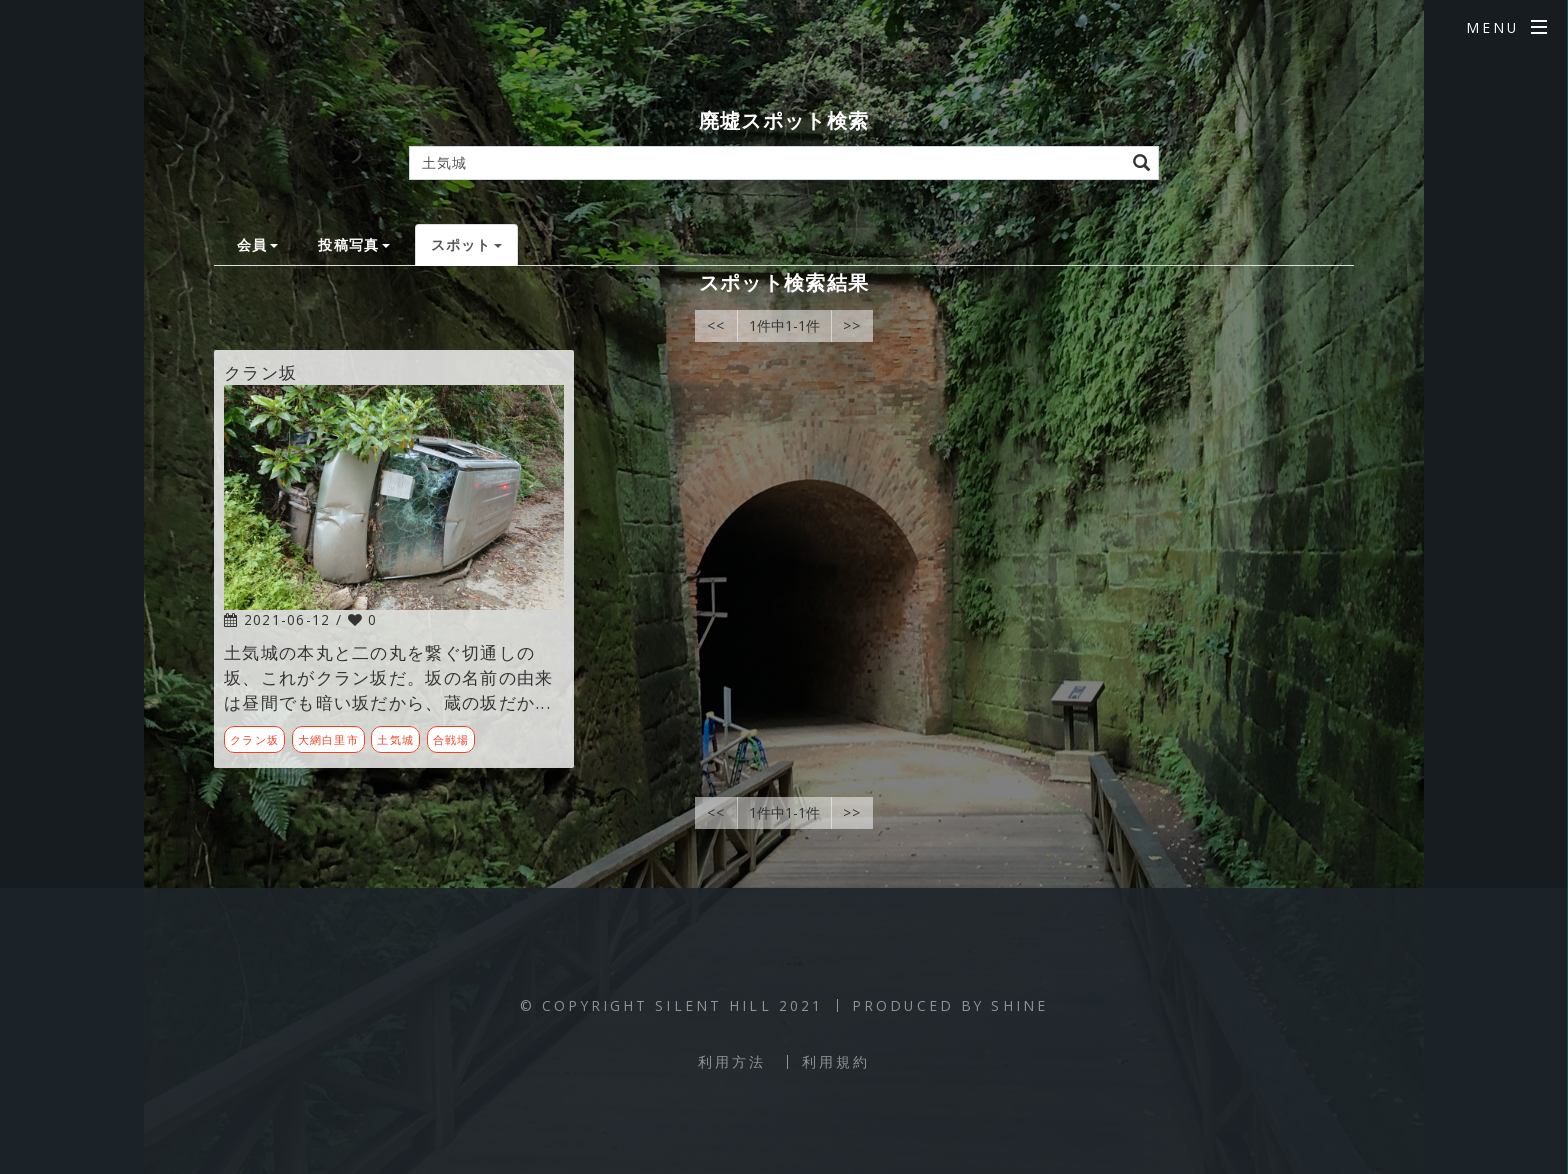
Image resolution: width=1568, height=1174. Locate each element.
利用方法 (732, 1061)
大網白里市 (329, 739)
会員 (257, 244)
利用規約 (836, 1061)
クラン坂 (254, 739)
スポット (466, 244)
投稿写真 (353, 244)
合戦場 (451, 739)
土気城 (395, 739)
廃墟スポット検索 (784, 120)
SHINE (1019, 1005)
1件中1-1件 (784, 325)
